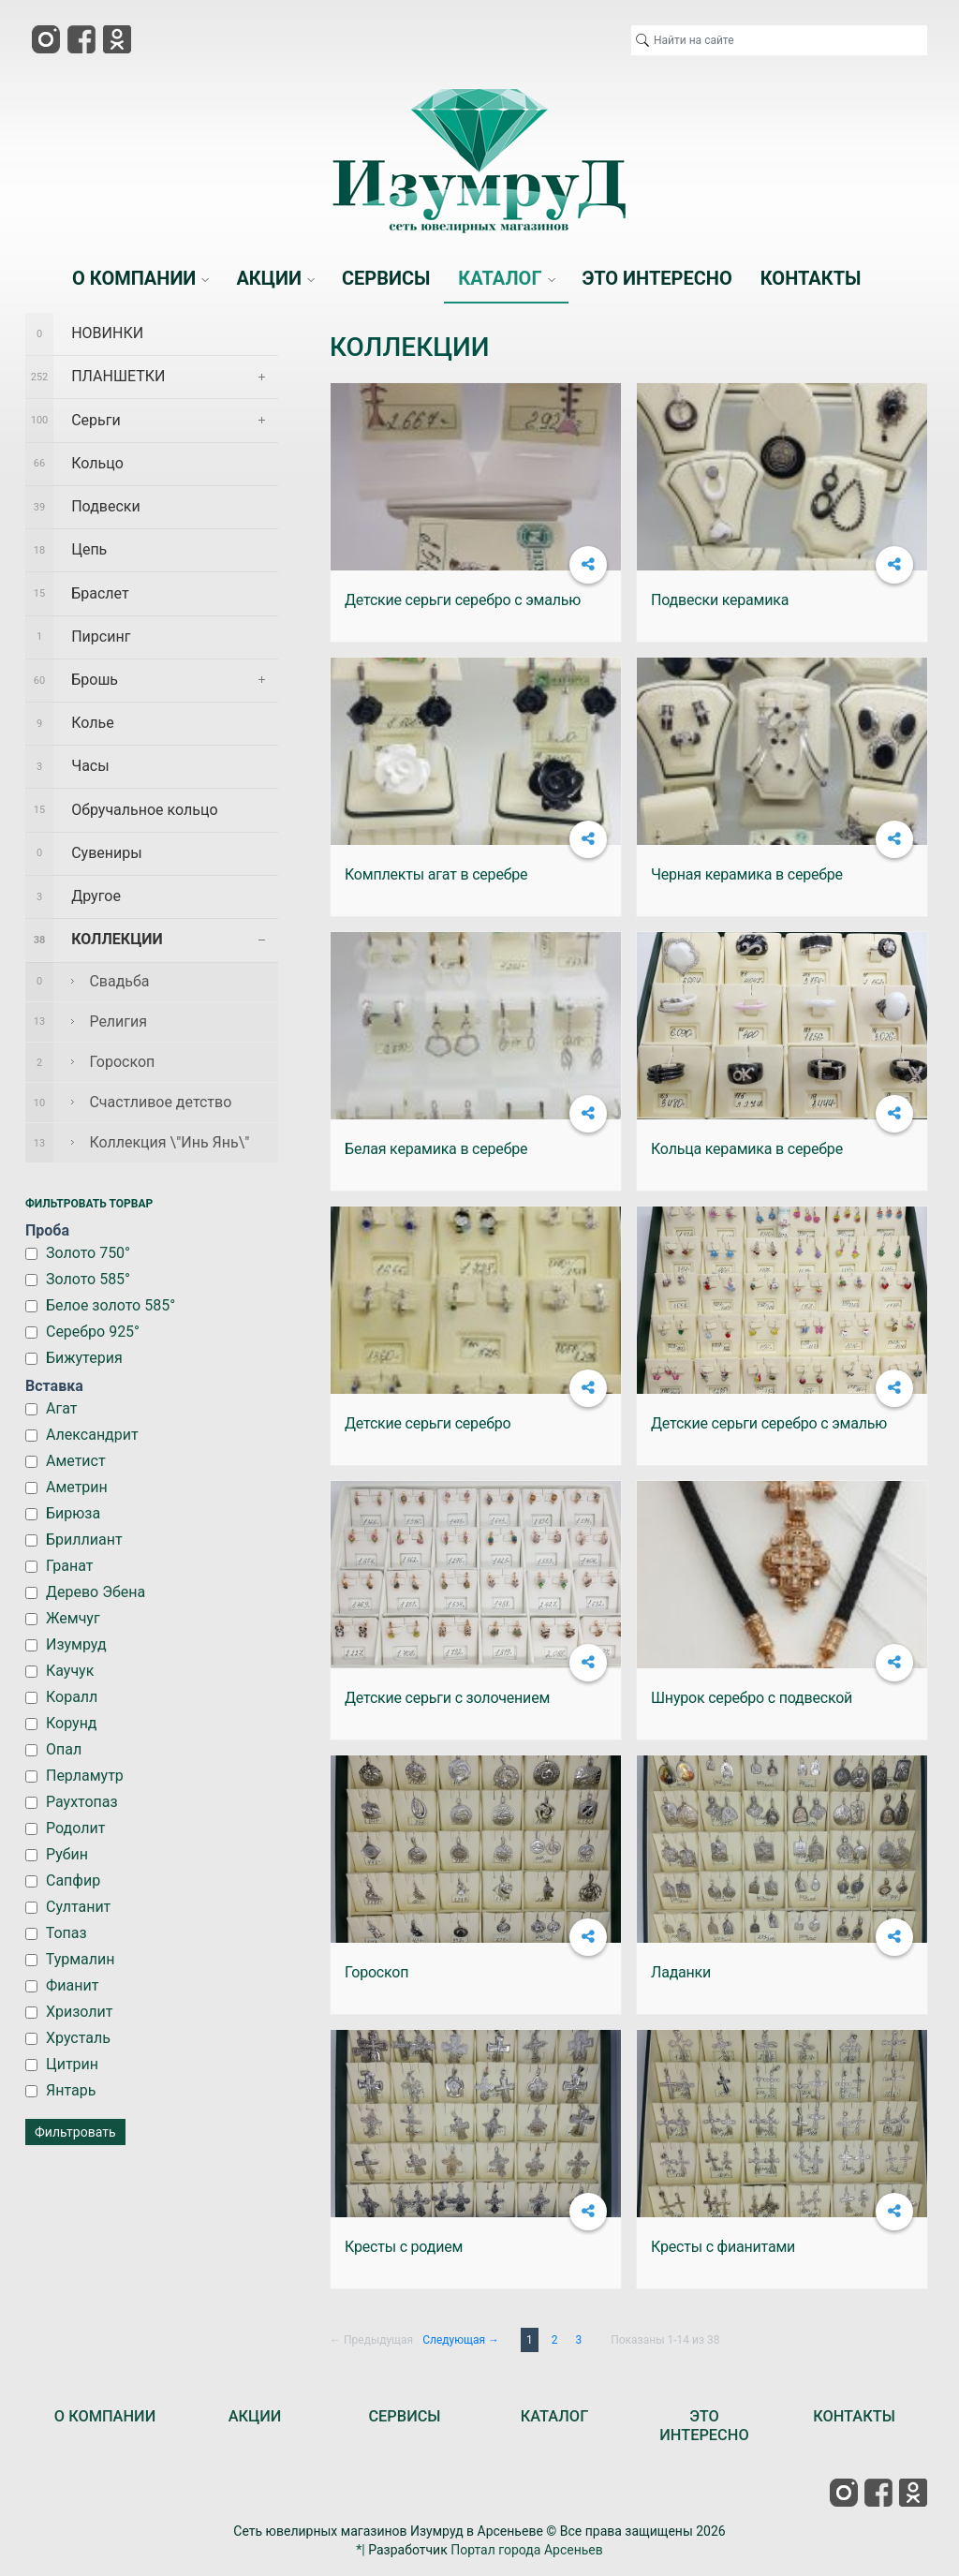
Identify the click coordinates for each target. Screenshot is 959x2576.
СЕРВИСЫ (404, 2416)
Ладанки (681, 1972)
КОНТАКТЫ (854, 2416)
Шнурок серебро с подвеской (751, 1698)
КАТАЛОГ (555, 2416)
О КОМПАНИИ (104, 2416)
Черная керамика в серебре (747, 874)
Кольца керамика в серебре (747, 1149)
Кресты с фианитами (723, 2247)
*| (360, 2549)
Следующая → (460, 2340)
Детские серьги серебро (427, 1423)
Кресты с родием (404, 2247)
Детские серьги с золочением (447, 1698)
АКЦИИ (255, 2416)
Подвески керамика (720, 600)
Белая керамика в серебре (436, 1149)
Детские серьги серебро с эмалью (463, 600)
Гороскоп (376, 1972)
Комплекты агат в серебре (436, 874)
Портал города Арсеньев (526, 2549)
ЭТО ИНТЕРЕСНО (703, 2425)
